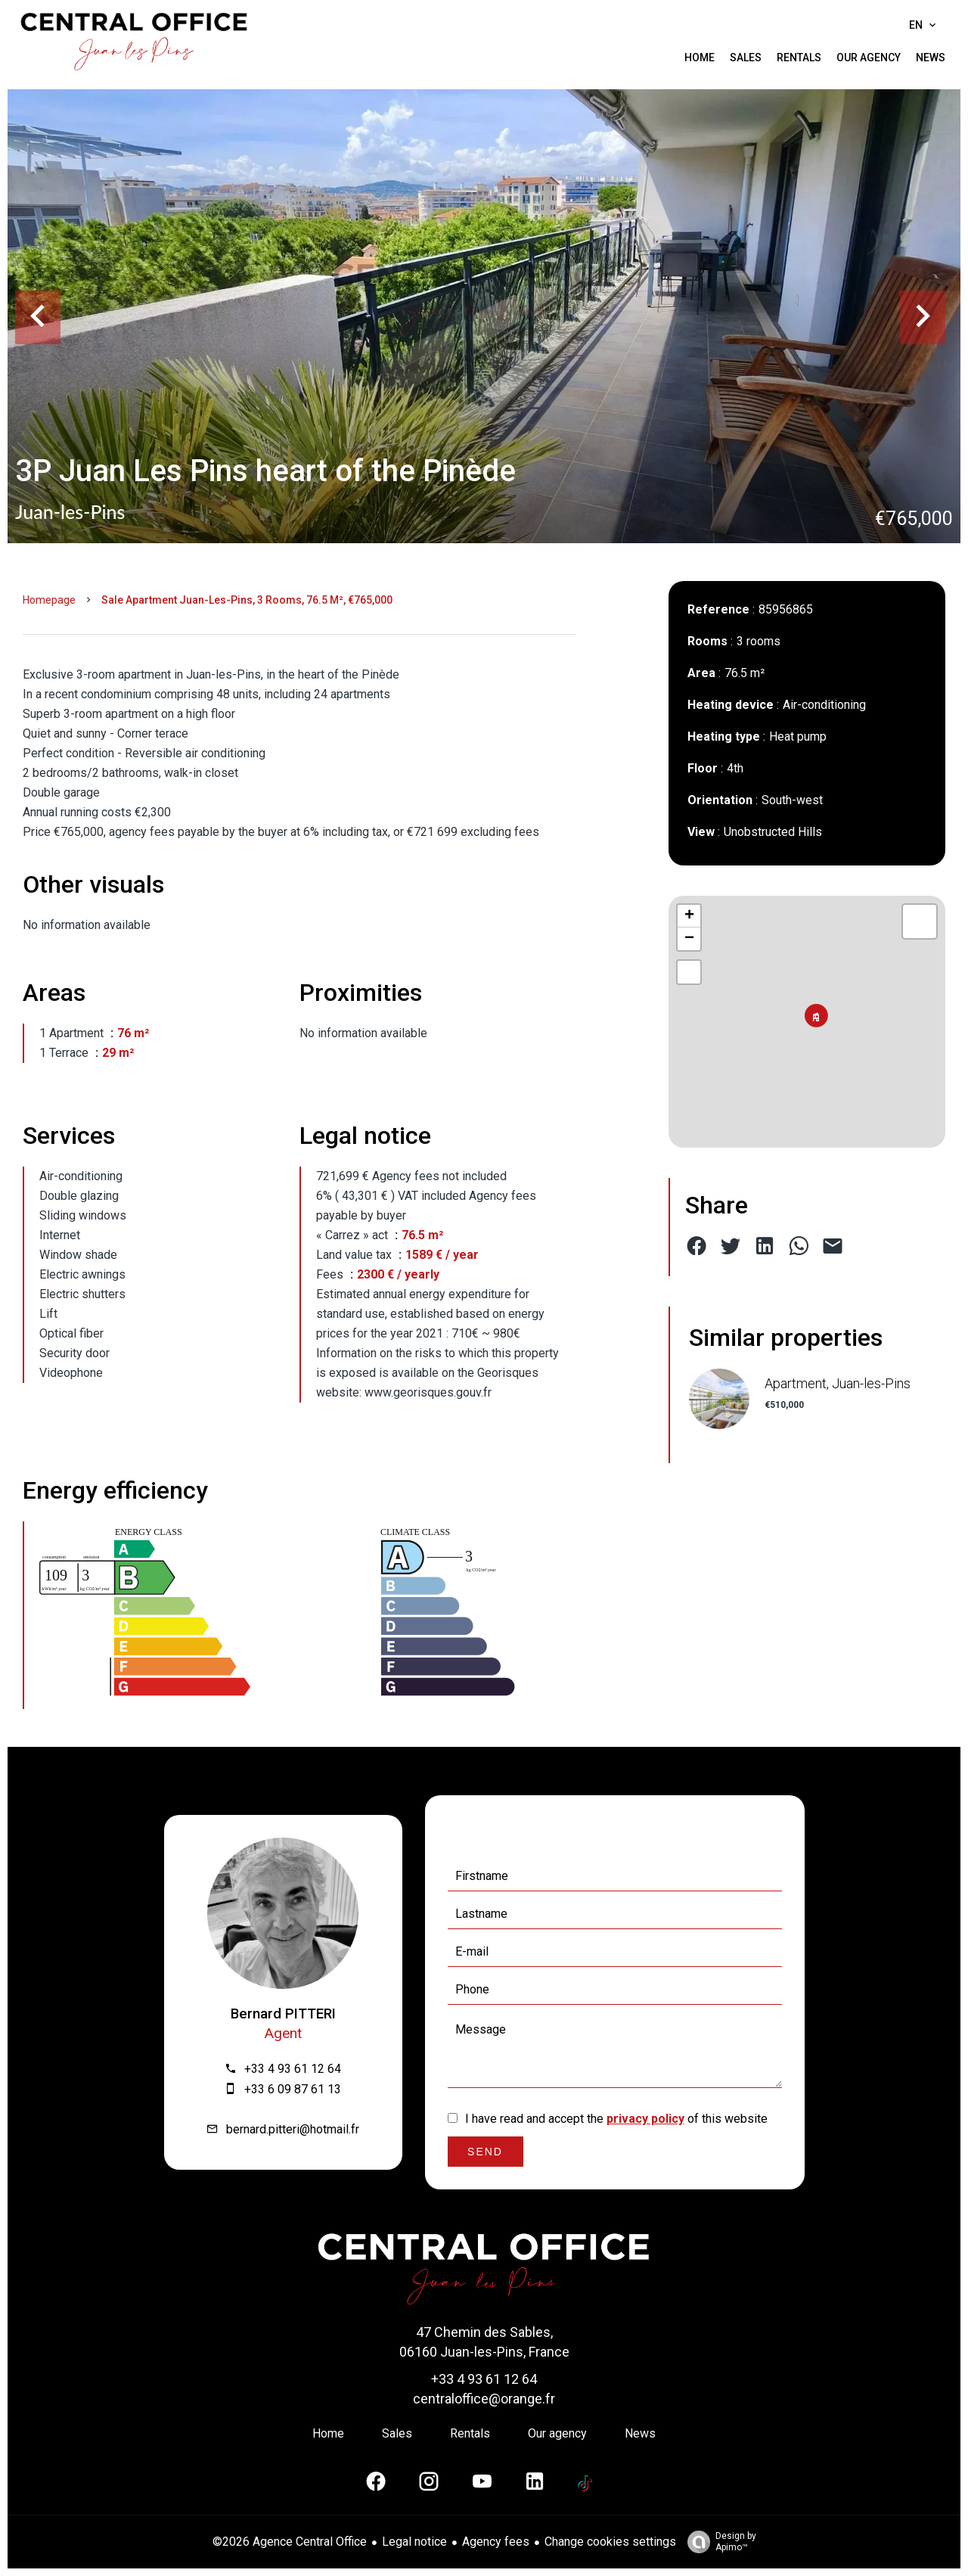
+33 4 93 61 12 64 (292, 2069)
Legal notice (414, 2541)
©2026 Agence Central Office (290, 2541)
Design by (718, 2542)
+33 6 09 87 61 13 (292, 2089)
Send (485, 2152)
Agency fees (495, 2541)
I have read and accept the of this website (616, 2118)
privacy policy (645, 2118)
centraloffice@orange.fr (484, 2399)
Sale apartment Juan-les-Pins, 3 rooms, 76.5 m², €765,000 (246, 600)
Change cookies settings (610, 2541)
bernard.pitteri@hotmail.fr (292, 2129)
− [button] (689, 939)
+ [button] (689, 916)
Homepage (49, 600)
